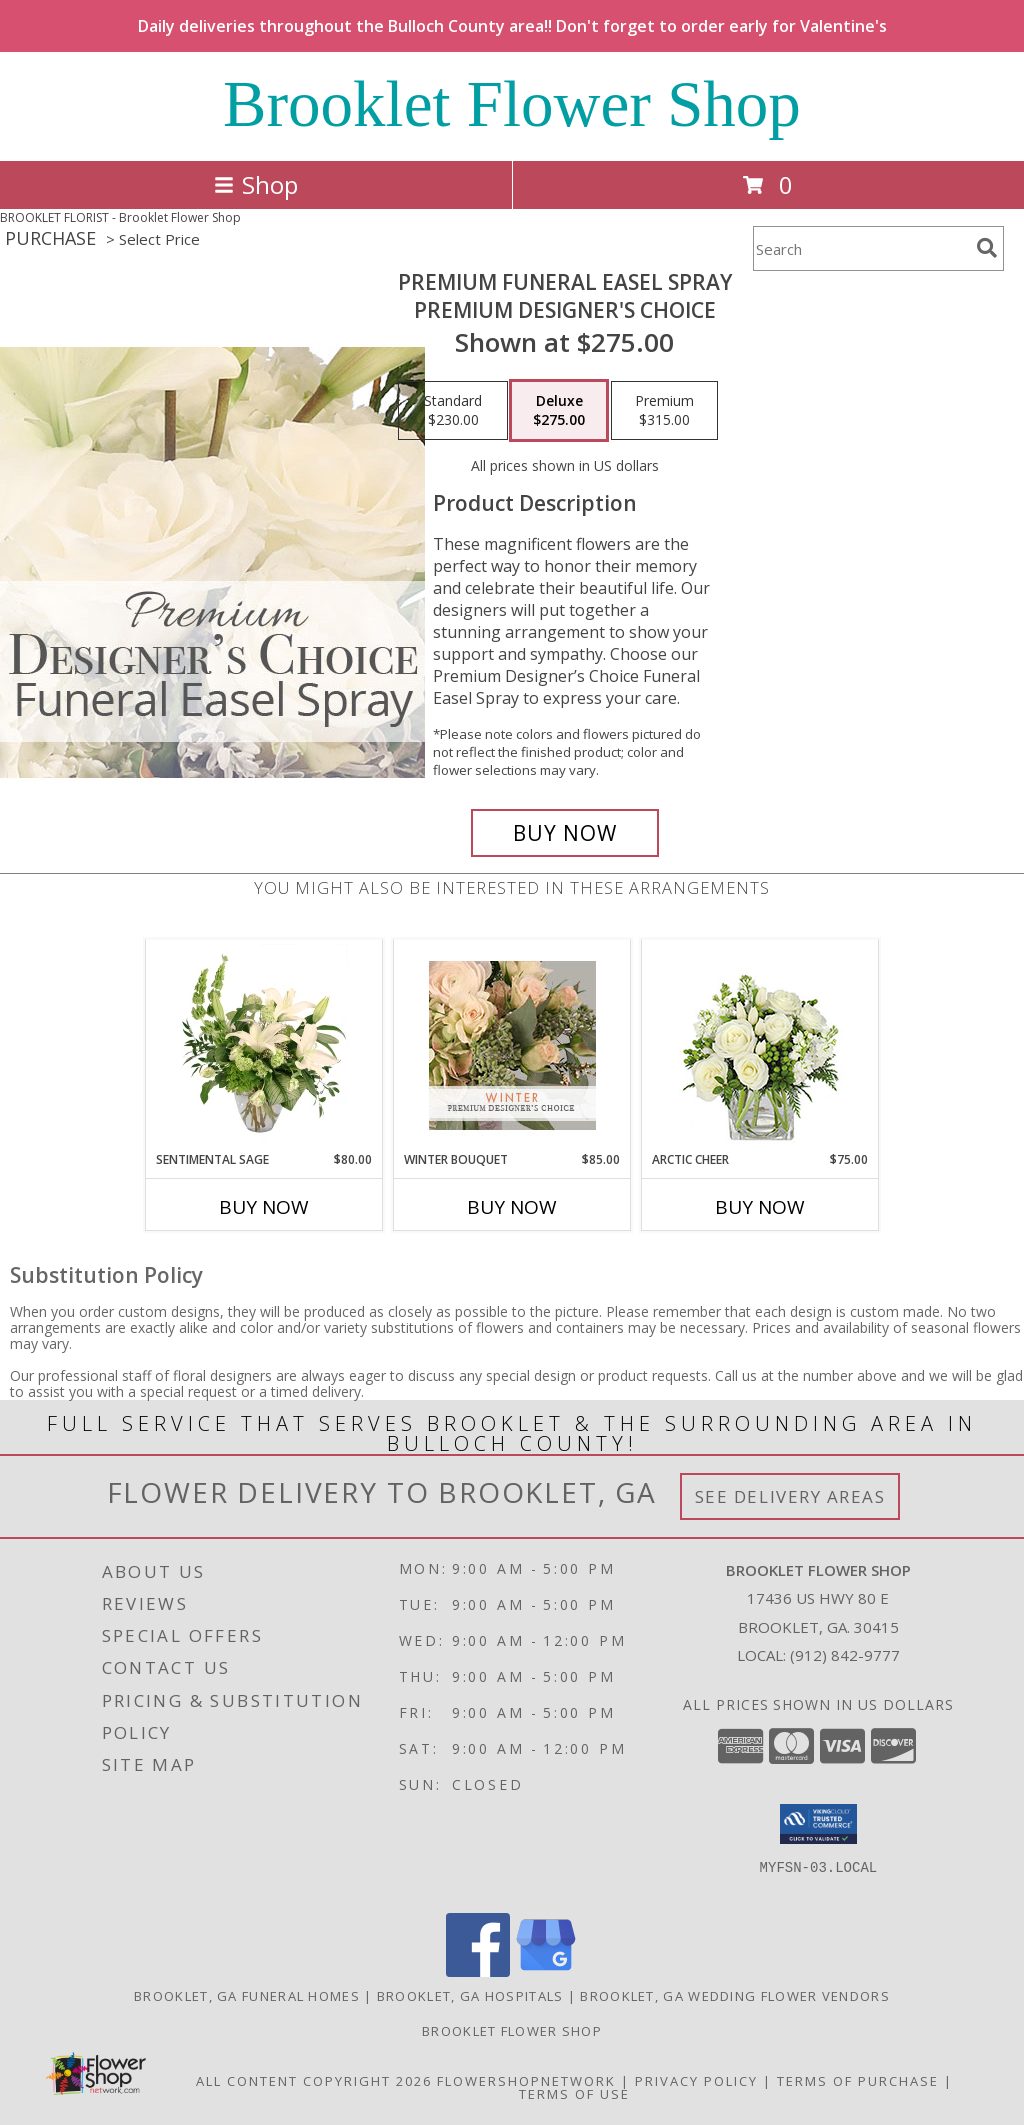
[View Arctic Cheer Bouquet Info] (760, 1045)
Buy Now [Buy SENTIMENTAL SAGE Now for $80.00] (264, 1207)
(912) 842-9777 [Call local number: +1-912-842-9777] (845, 1655)
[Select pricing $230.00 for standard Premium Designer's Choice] (453, 411)
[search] (987, 248)
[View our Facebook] (478, 1971)
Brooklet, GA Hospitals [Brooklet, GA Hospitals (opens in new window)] (470, 1996)
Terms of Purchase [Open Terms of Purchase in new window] (858, 2081)
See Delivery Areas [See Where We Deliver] (790, 1496)
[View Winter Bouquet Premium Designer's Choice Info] (512, 1045)
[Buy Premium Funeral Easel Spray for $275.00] (565, 833)
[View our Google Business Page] (546, 1971)
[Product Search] (861, 248)
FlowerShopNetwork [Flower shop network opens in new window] (526, 2081)
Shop (256, 184)
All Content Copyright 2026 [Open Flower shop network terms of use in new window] (314, 2081)
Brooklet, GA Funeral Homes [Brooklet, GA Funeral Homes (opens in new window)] (247, 1996)
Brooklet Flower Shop (512, 104)
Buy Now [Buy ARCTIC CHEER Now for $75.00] (760, 1207)
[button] (818, 1824)
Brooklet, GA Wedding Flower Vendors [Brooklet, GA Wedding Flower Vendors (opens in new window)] (735, 1996)
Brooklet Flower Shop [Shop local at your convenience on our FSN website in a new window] (512, 2031)
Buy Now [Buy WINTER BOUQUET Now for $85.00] (512, 1207)
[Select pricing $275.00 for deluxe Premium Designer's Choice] (559, 411)
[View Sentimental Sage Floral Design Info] (264, 1045)
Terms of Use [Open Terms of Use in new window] (574, 2094)
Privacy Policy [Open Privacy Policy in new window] (696, 2081)
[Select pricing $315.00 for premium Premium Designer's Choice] (664, 411)
